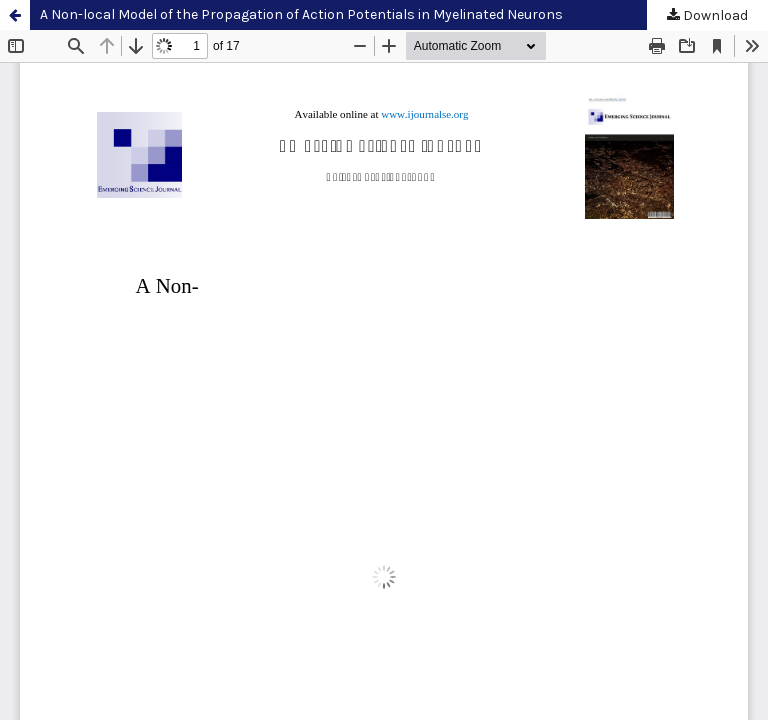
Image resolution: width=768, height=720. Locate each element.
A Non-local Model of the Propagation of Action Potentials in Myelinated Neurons (301, 14)
